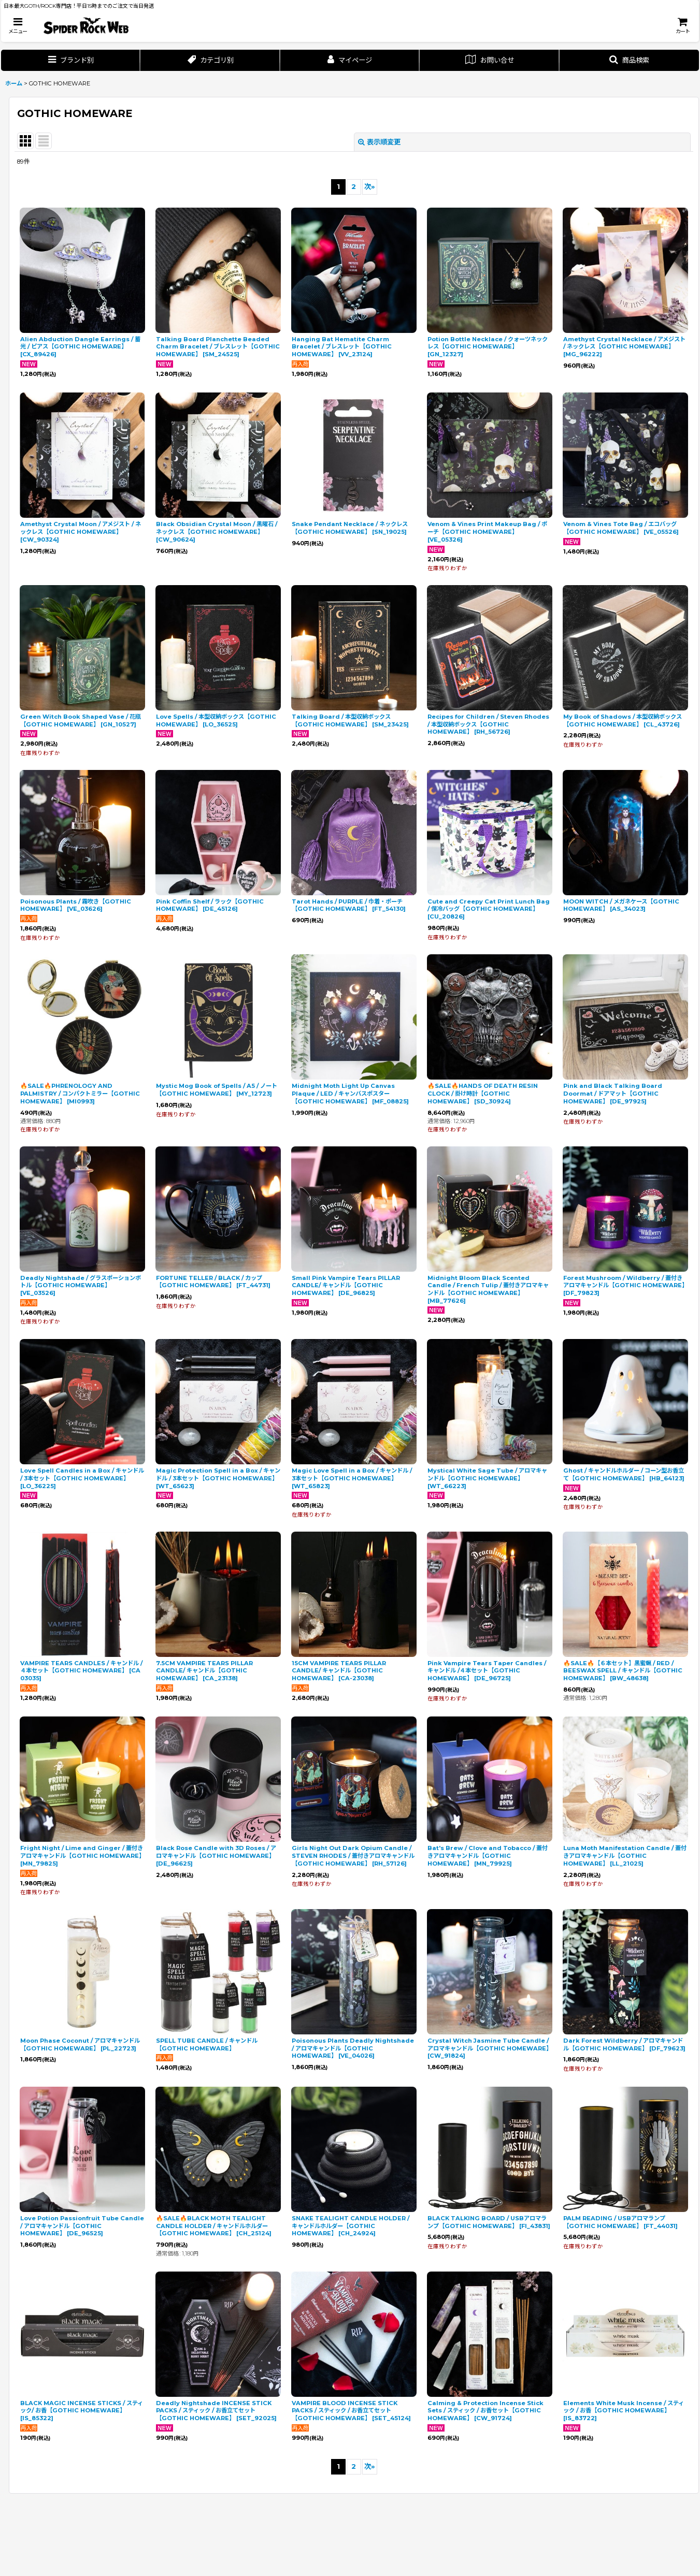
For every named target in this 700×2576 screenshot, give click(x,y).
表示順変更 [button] (379, 142)
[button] (17, 25)
